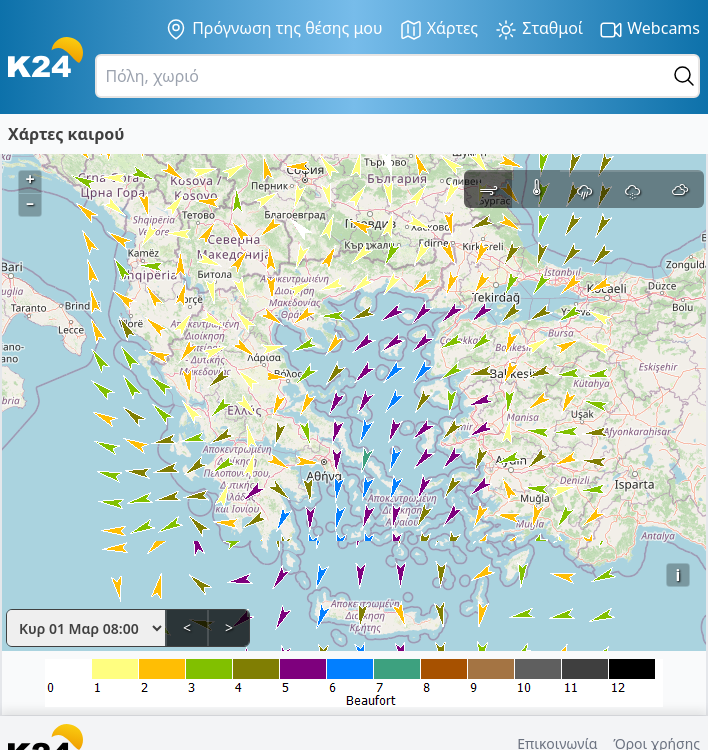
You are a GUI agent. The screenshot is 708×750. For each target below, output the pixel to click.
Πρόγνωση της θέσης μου (273, 29)
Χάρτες (439, 29)
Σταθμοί (538, 29)
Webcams (649, 29)
